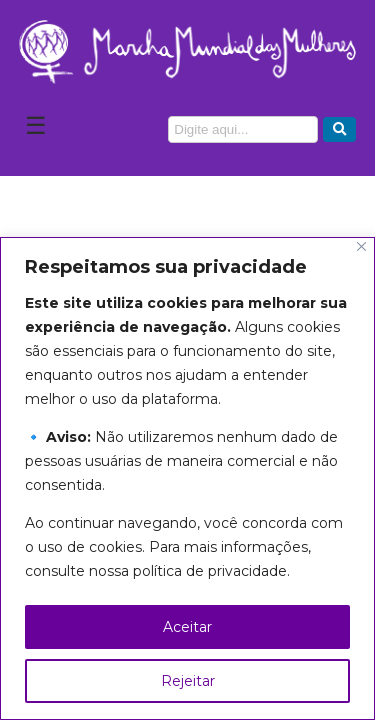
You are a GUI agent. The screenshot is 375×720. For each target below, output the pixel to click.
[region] (187, 478)
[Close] (361, 246)
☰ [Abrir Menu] (36, 125)
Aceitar (187, 627)
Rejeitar (188, 681)
